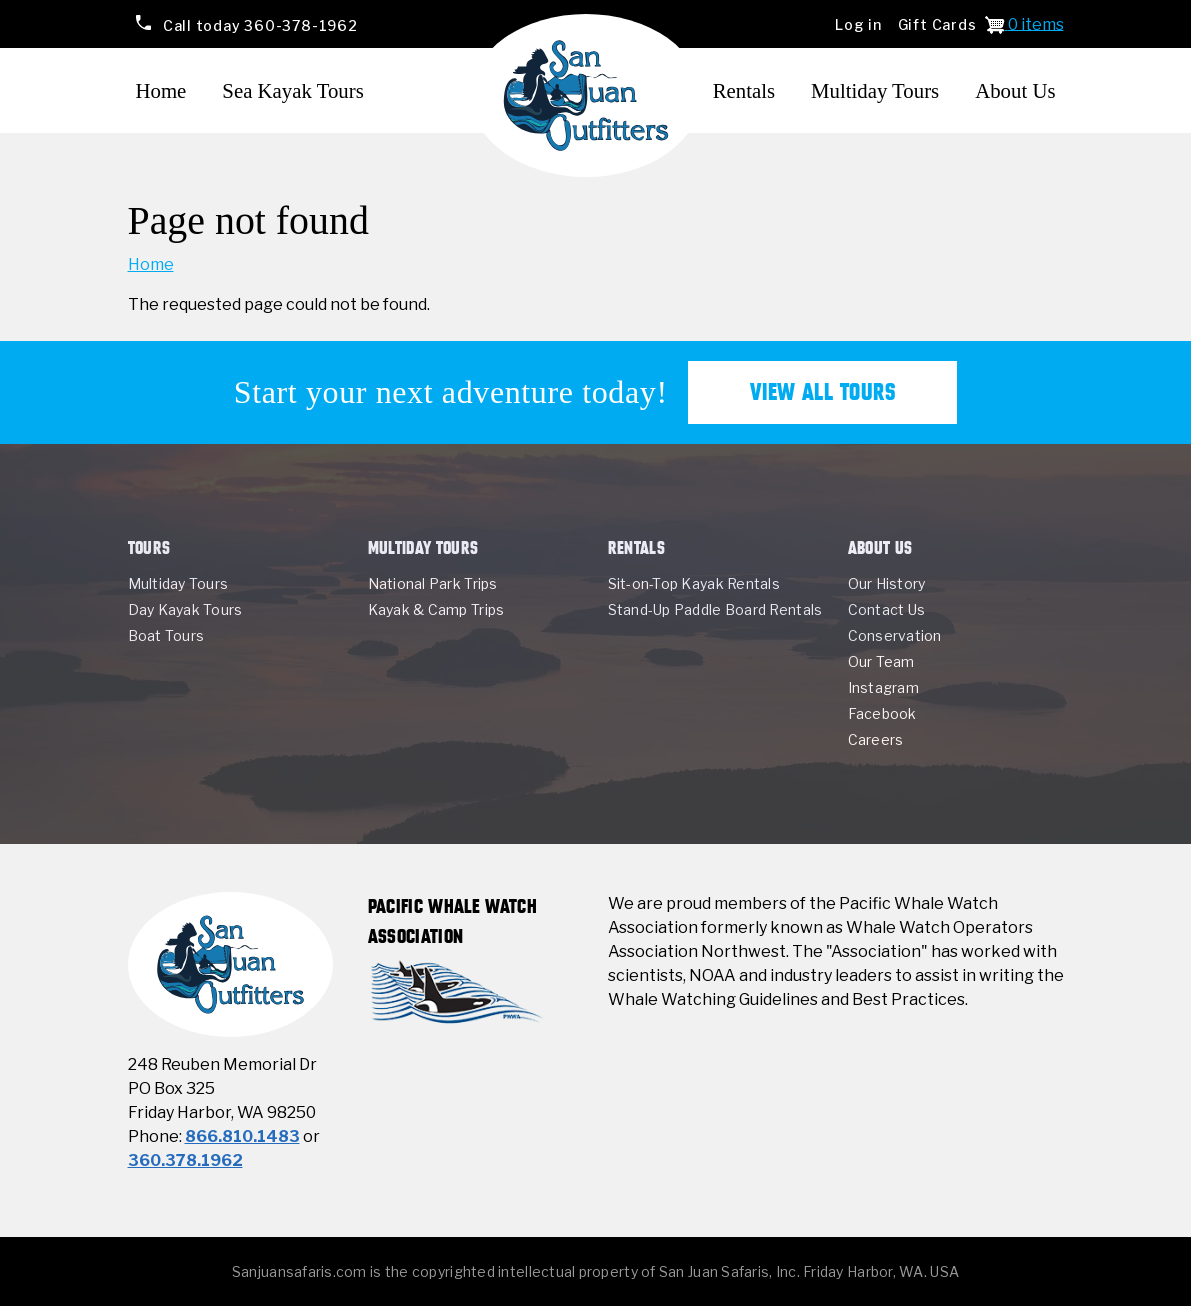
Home (161, 90)
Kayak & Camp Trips (436, 609)
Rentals (744, 90)
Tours (149, 547)
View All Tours (823, 392)
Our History (887, 583)
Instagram (883, 687)
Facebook (882, 713)
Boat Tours (166, 635)
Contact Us (887, 609)
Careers (876, 739)
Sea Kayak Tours (292, 90)
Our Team (881, 661)
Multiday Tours (875, 90)
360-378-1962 (258, 24)
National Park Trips (433, 583)
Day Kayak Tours (185, 609)
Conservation (895, 635)
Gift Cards (937, 24)
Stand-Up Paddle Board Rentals (715, 609)
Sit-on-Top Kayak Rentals (694, 583)
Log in (858, 24)
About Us (1015, 90)
